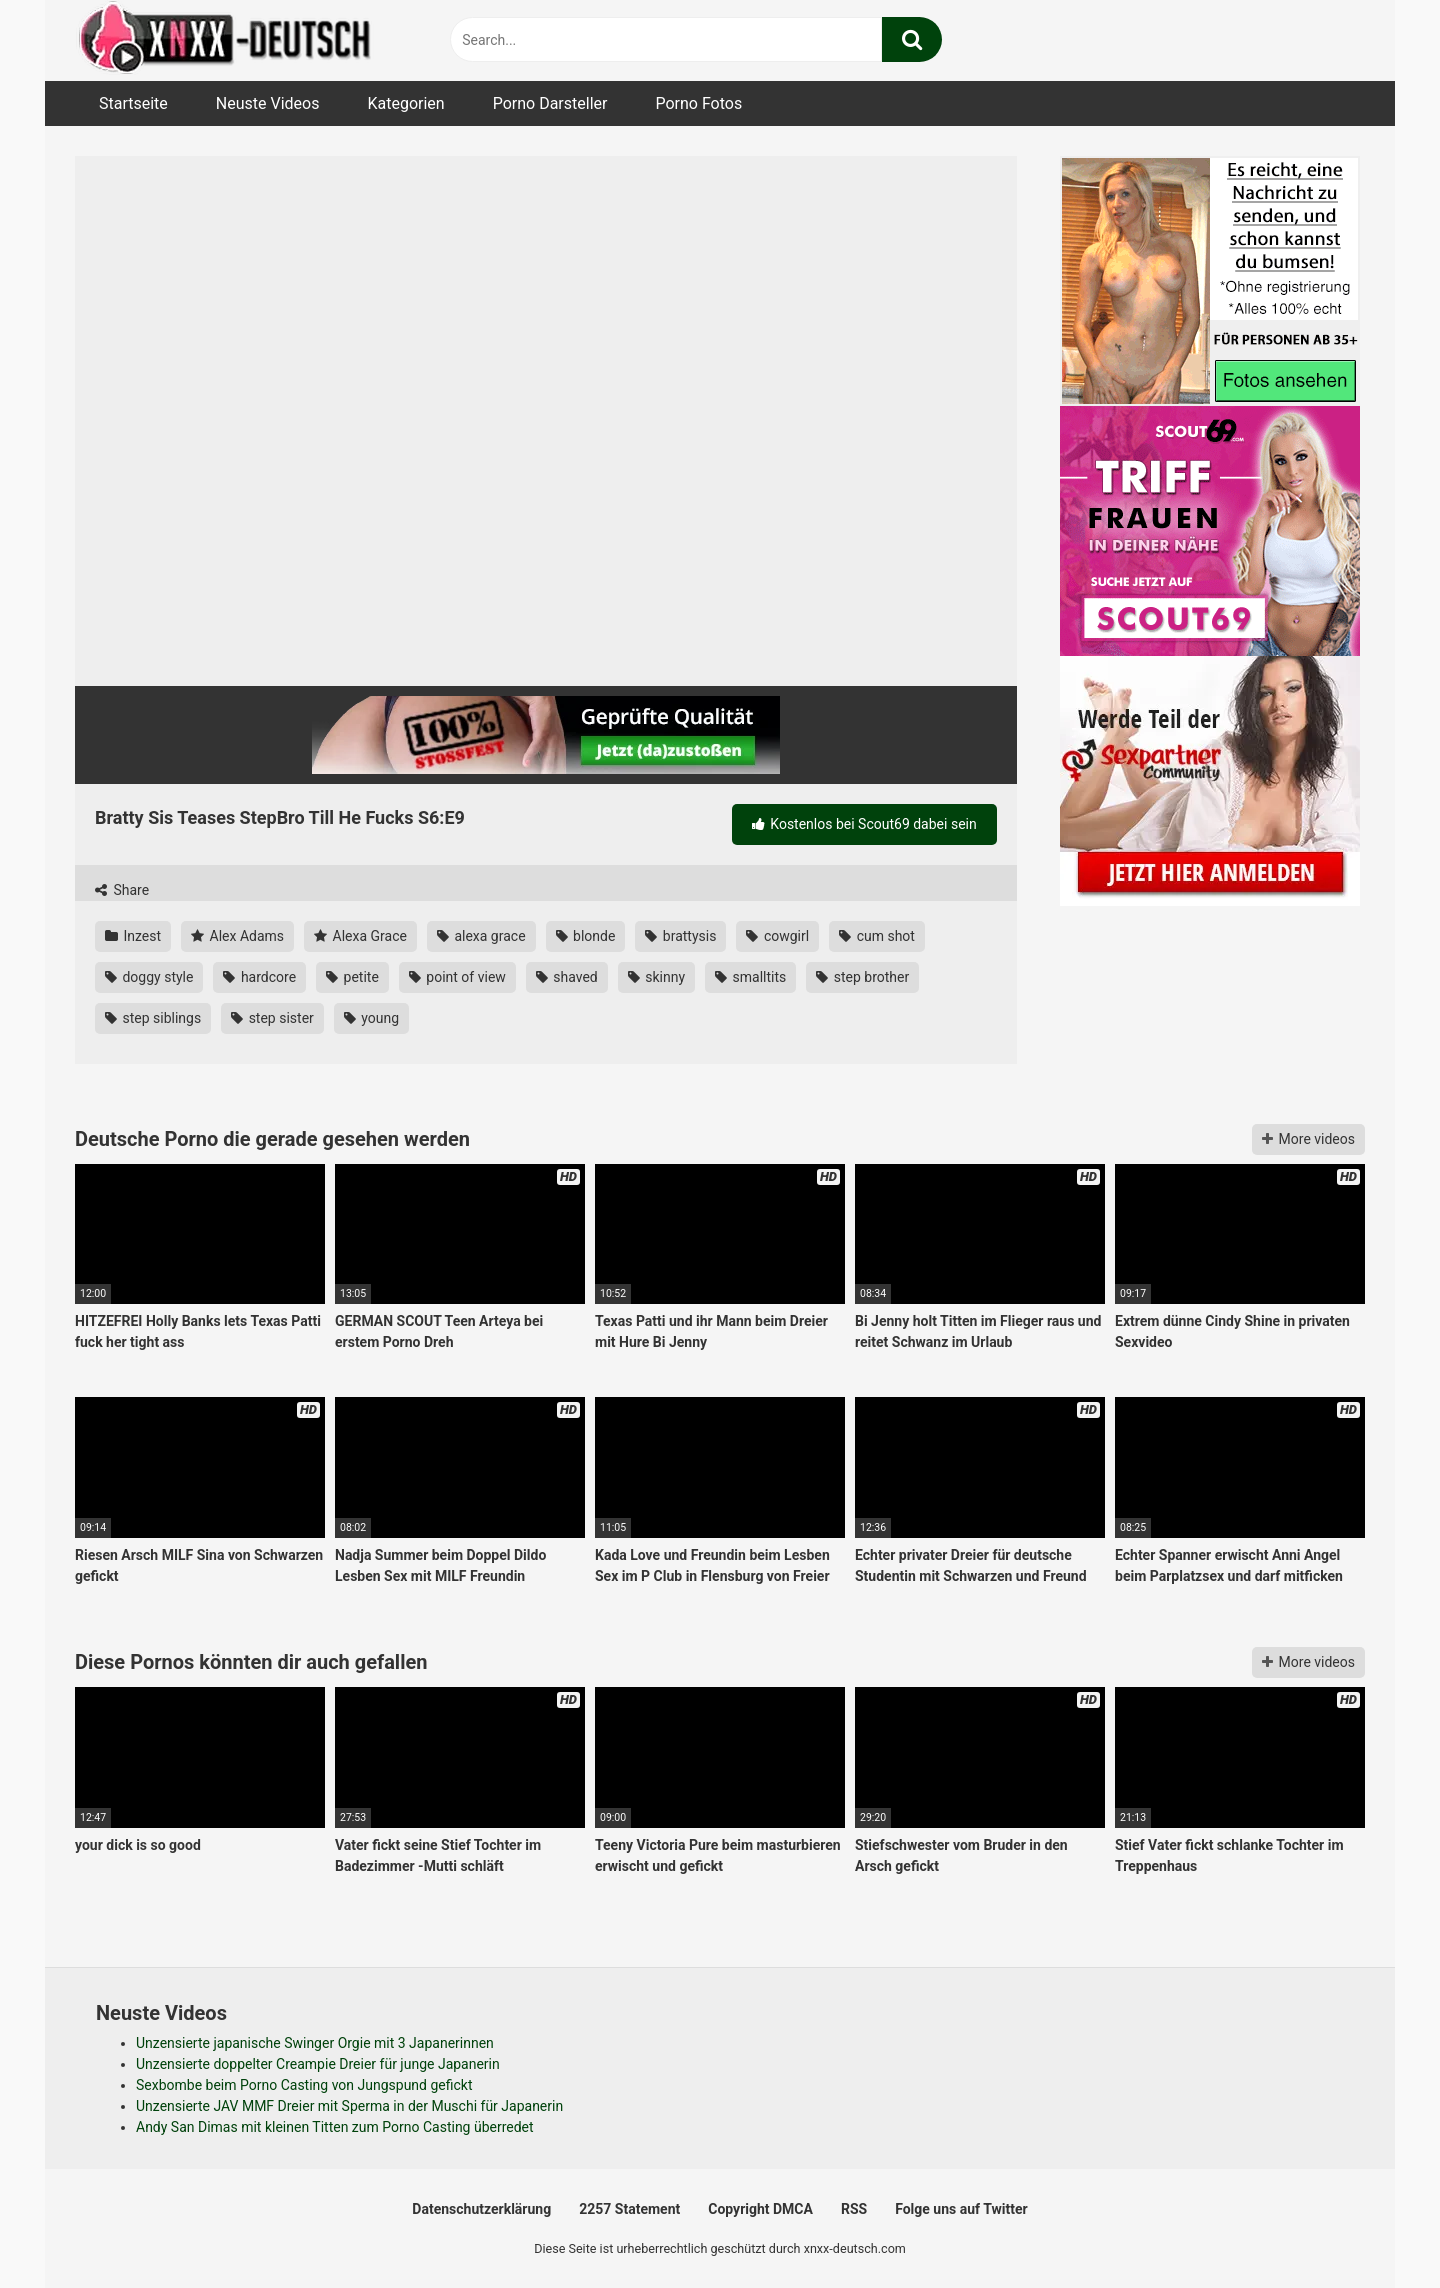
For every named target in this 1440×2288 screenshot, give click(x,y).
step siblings (153, 1018)
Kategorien (405, 103)
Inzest (133, 936)
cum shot (877, 936)
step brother (862, 977)
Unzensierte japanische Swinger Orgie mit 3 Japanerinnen (315, 2043)
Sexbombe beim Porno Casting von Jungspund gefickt (304, 2085)
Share (122, 890)
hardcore (259, 977)
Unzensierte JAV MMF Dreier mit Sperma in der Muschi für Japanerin (349, 2106)
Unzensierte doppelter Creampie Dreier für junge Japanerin (318, 2064)
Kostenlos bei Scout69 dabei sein (864, 824)
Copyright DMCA (760, 2209)
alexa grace (481, 936)
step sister (272, 1018)
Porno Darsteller (550, 103)
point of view (457, 977)
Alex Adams (237, 936)
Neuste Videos (268, 103)
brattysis (680, 936)
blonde (586, 936)
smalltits (750, 977)
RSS (854, 2209)
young (371, 1018)
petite (352, 977)
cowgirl (777, 936)
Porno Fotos (698, 103)
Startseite (133, 103)
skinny (656, 977)
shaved (567, 977)
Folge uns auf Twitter (961, 2209)
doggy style (149, 977)
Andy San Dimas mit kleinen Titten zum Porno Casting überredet (335, 2127)
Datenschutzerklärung (481, 2209)
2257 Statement (629, 2209)
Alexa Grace (360, 936)
